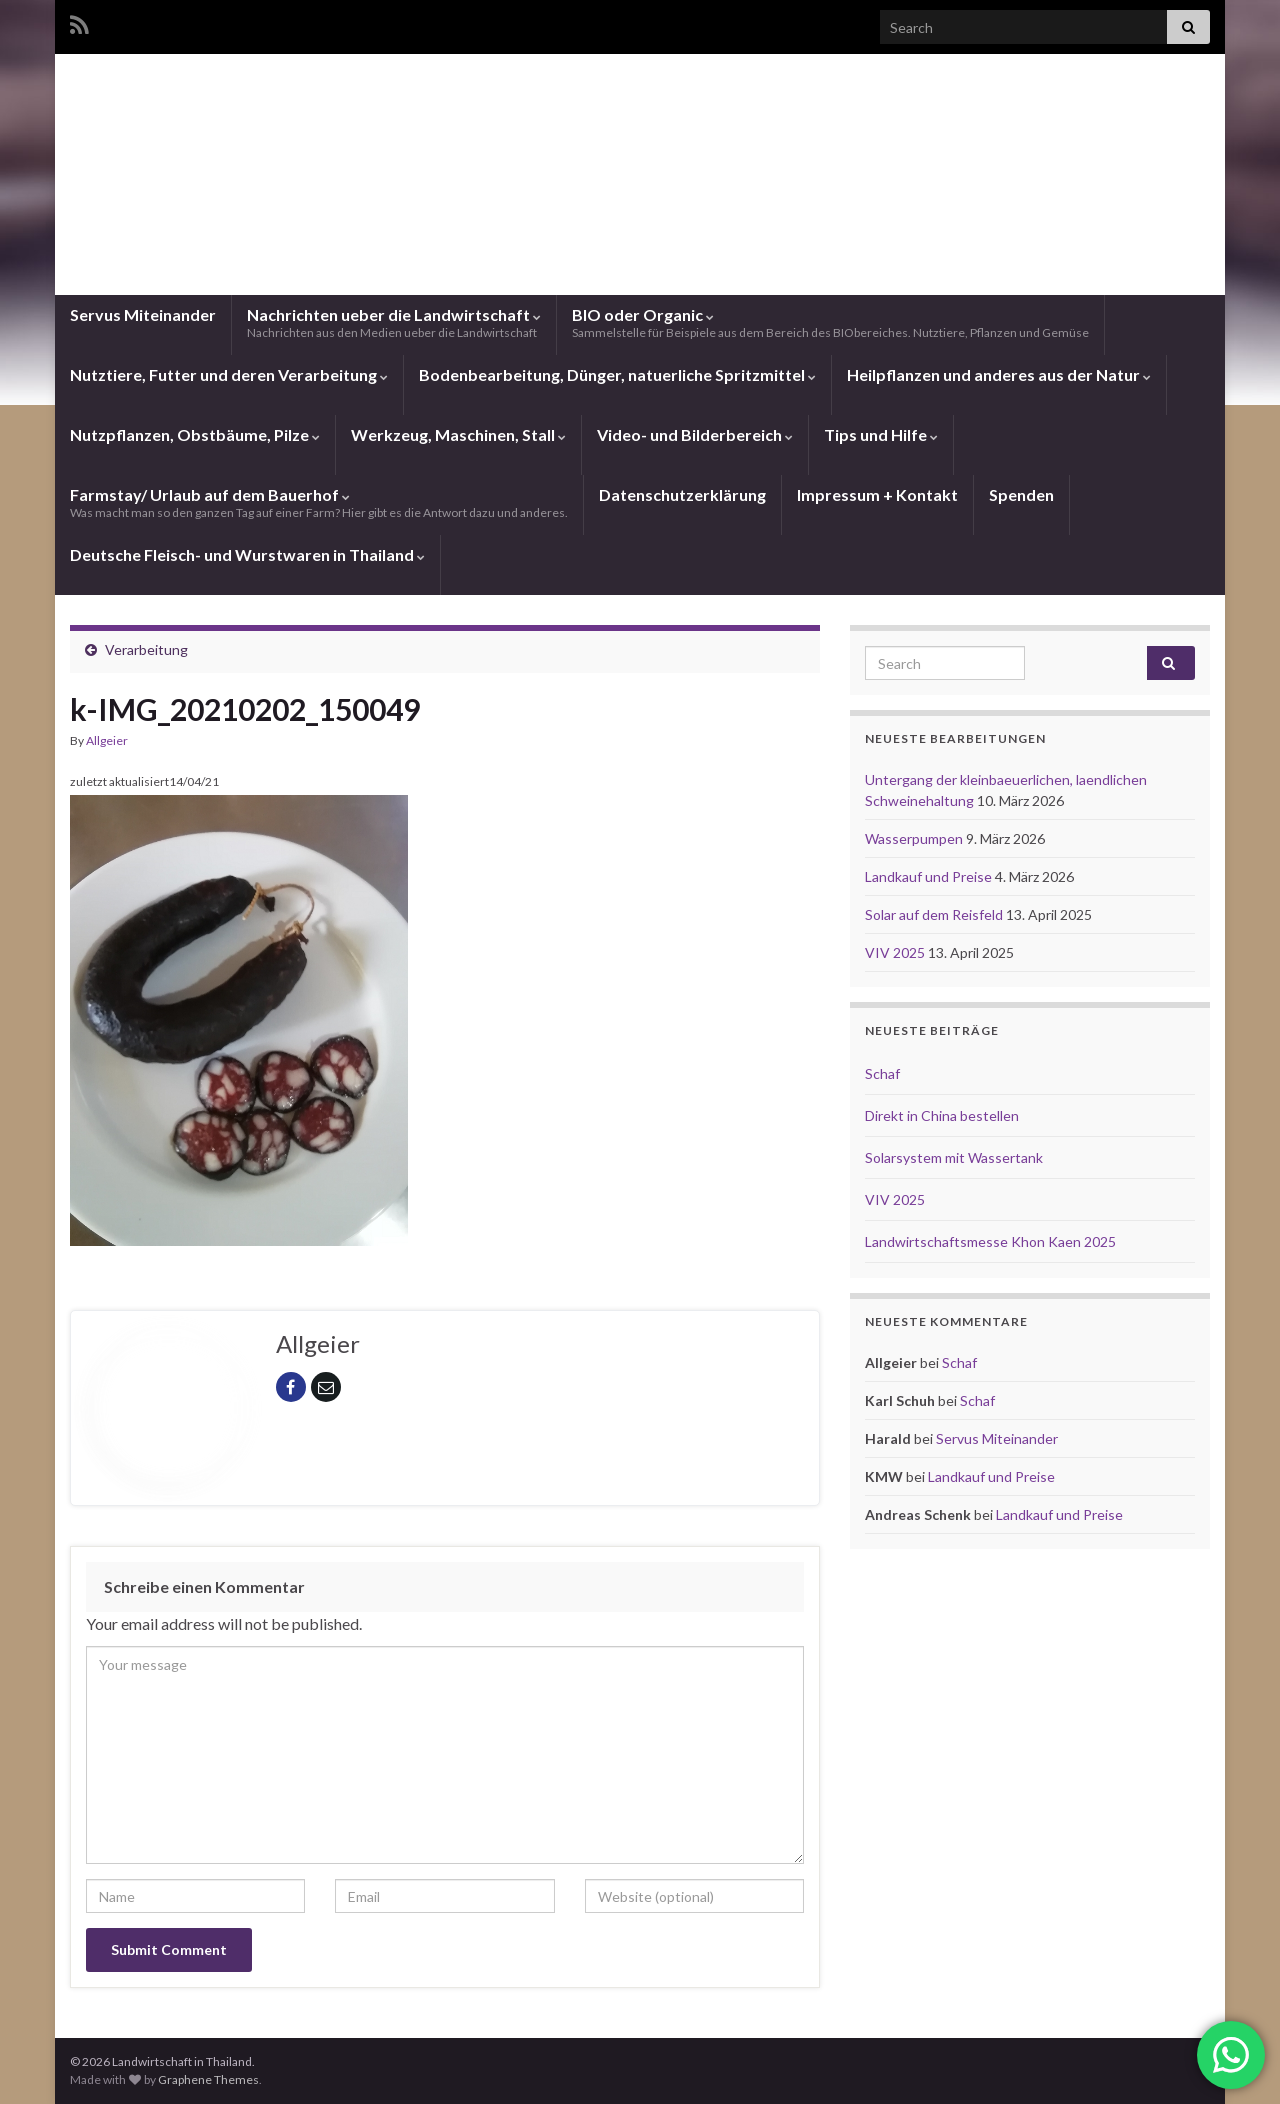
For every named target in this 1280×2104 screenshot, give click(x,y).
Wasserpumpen (915, 838)
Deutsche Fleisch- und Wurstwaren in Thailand (247, 554)
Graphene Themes (208, 2079)
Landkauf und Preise (930, 876)
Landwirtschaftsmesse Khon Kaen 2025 (990, 1241)
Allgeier (107, 740)
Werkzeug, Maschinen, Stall (458, 434)
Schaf (882, 1073)
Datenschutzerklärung (682, 494)
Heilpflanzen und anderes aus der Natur (999, 374)
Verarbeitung (146, 649)
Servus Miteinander (143, 314)
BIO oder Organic (830, 322)
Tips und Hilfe (881, 434)
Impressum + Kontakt (877, 494)
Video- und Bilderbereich (695, 434)
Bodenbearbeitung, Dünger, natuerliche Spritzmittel (617, 374)
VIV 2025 (896, 952)
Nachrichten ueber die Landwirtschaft (394, 322)
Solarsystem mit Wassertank (954, 1157)
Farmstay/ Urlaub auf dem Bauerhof (319, 502)
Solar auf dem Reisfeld (935, 914)
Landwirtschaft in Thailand (640, 214)
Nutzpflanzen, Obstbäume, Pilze (195, 434)
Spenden (1021, 494)
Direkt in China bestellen (942, 1115)
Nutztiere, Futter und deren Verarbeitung (229, 374)
